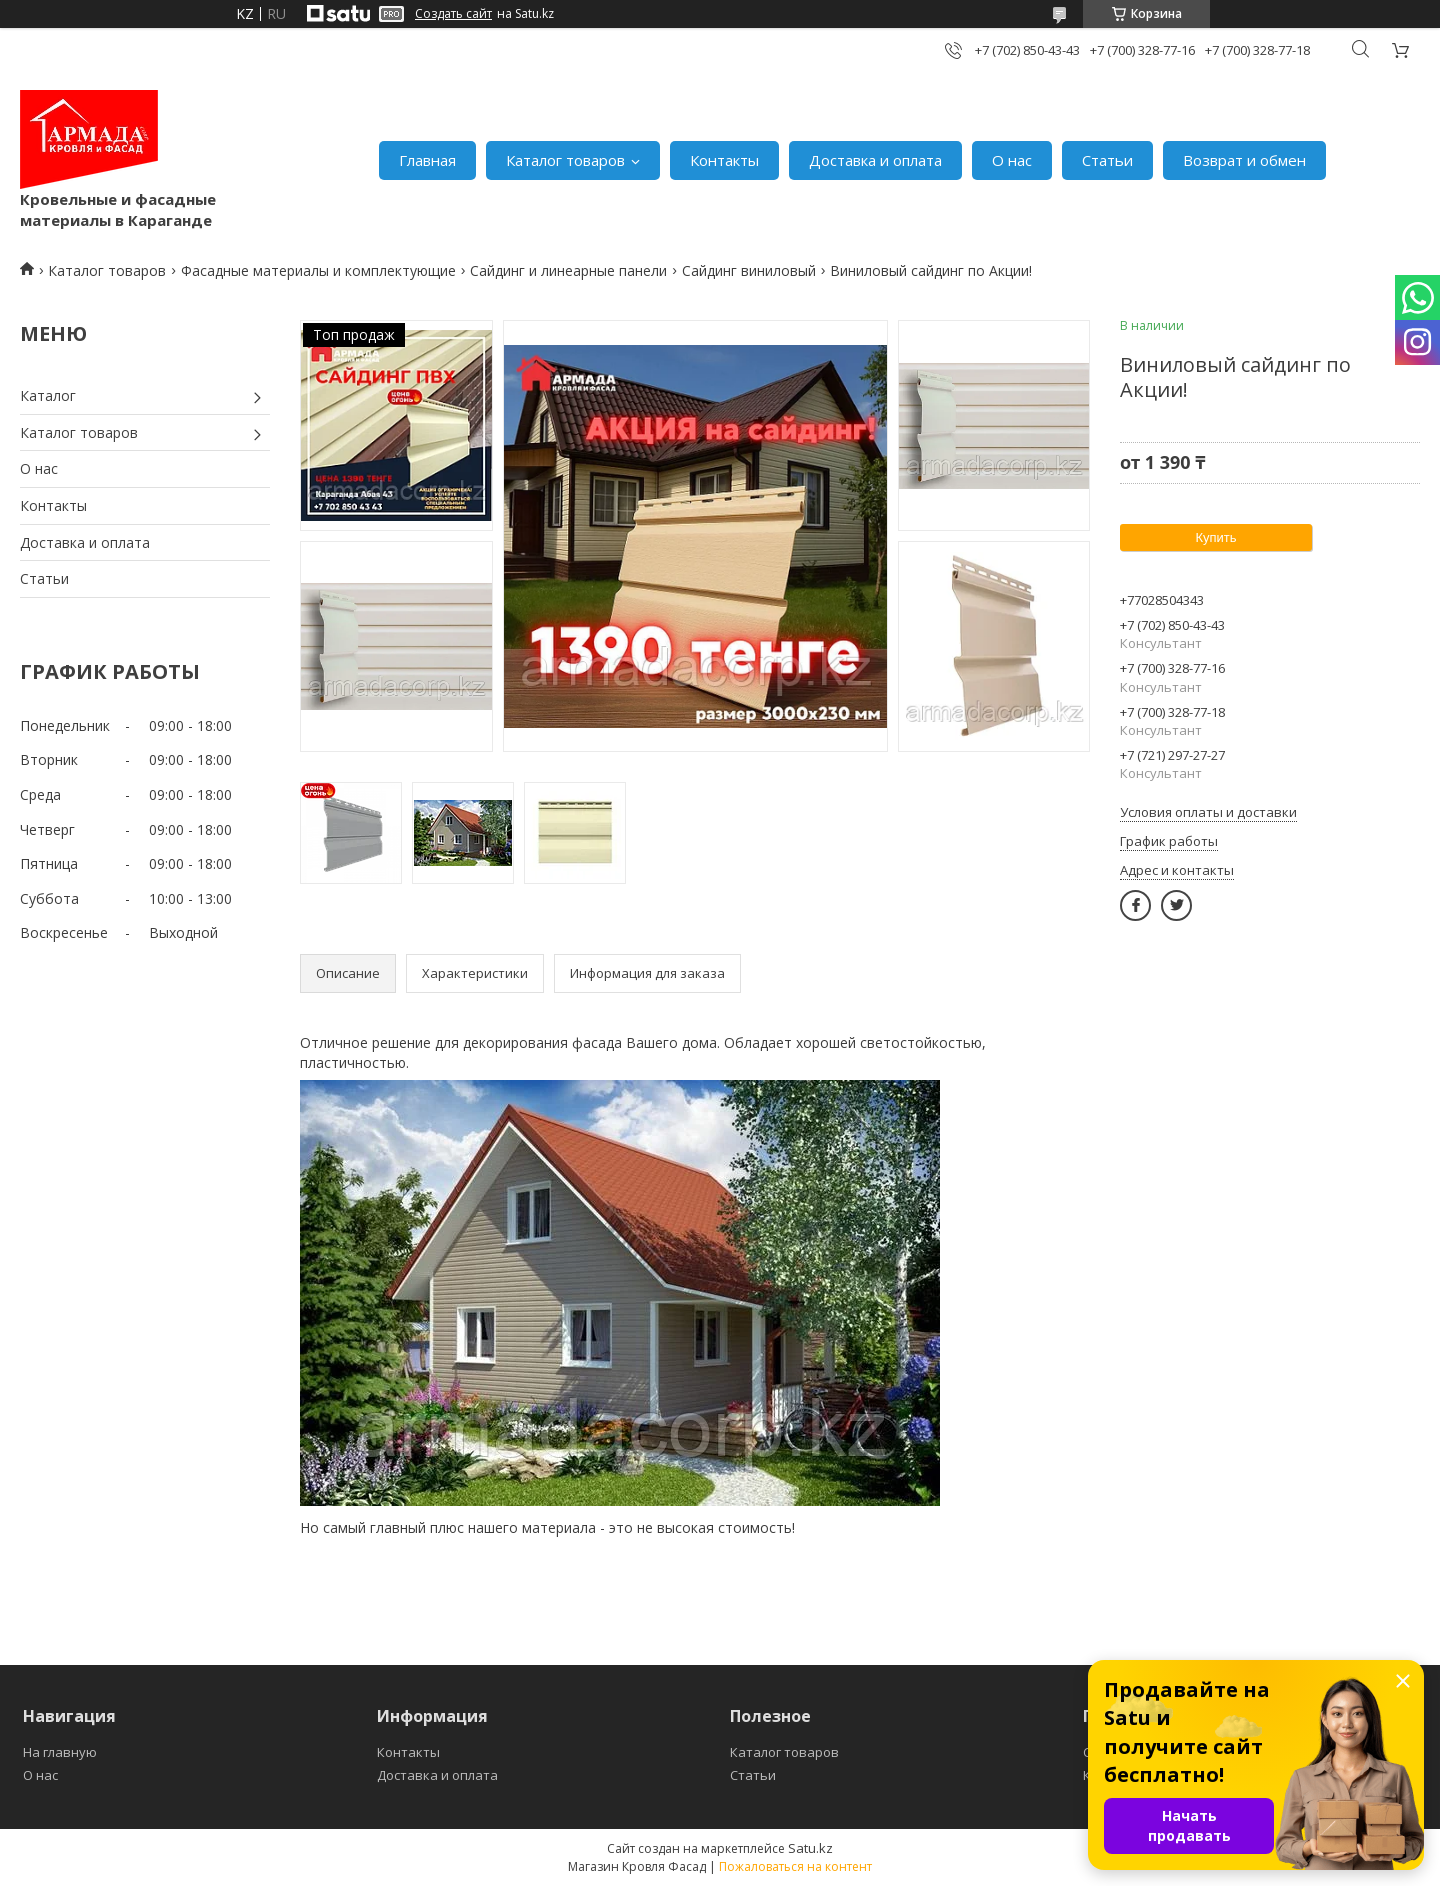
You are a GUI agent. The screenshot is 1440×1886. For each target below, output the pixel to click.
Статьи (1107, 160)
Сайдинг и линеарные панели (568, 270)
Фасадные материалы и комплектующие (318, 270)
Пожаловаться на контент (795, 1866)
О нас (1012, 160)
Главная (427, 160)
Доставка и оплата (875, 160)
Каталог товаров (565, 160)
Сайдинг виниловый (749, 270)
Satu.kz (810, 1848)
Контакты (724, 160)
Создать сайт (453, 14)
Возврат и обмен (1244, 160)
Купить (1215, 537)
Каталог (48, 395)
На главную (60, 1752)
